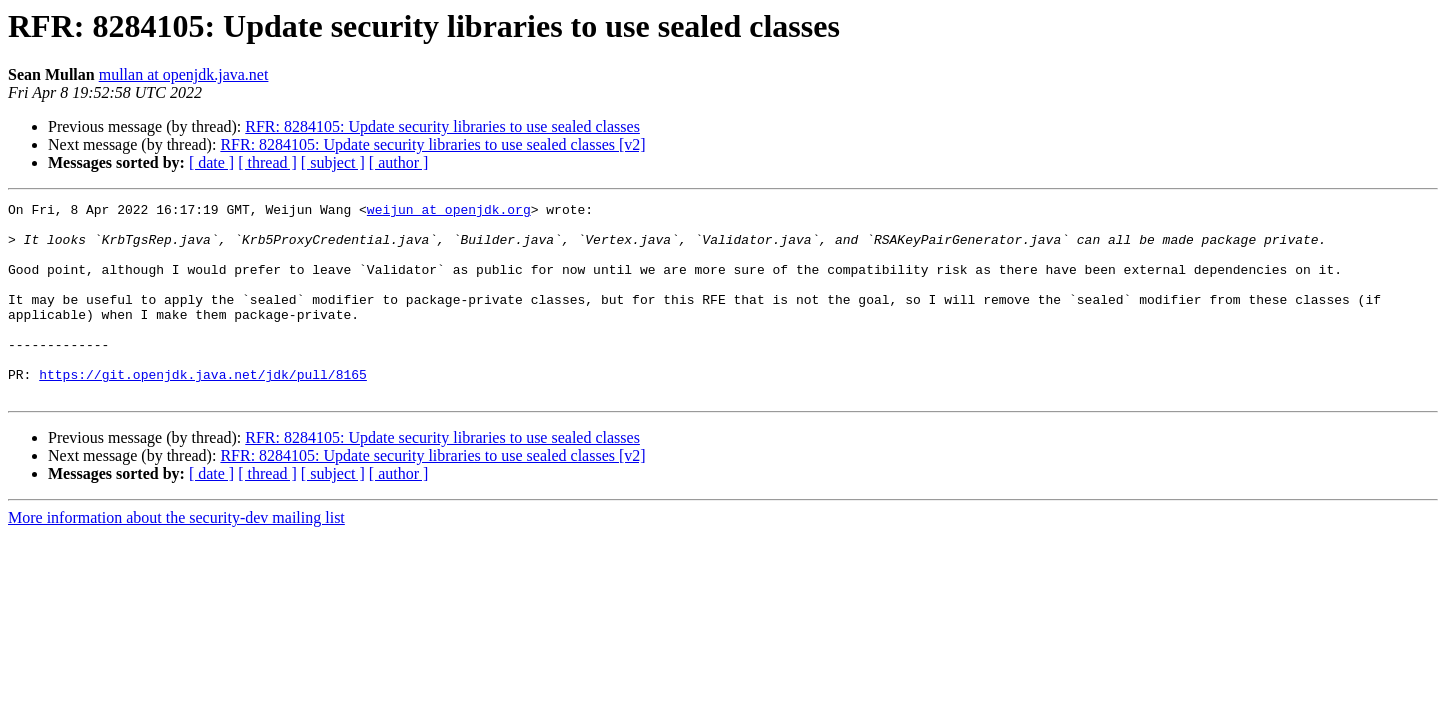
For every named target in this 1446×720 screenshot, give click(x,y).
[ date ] (211, 162)
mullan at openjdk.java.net (184, 74)
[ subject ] (333, 162)
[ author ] (399, 162)
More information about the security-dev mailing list (176, 556)
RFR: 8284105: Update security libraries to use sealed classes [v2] (432, 144)
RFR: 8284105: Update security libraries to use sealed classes (442, 126)
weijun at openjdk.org (449, 212)
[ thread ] (267, 162)
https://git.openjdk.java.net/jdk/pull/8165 (203, 410)
